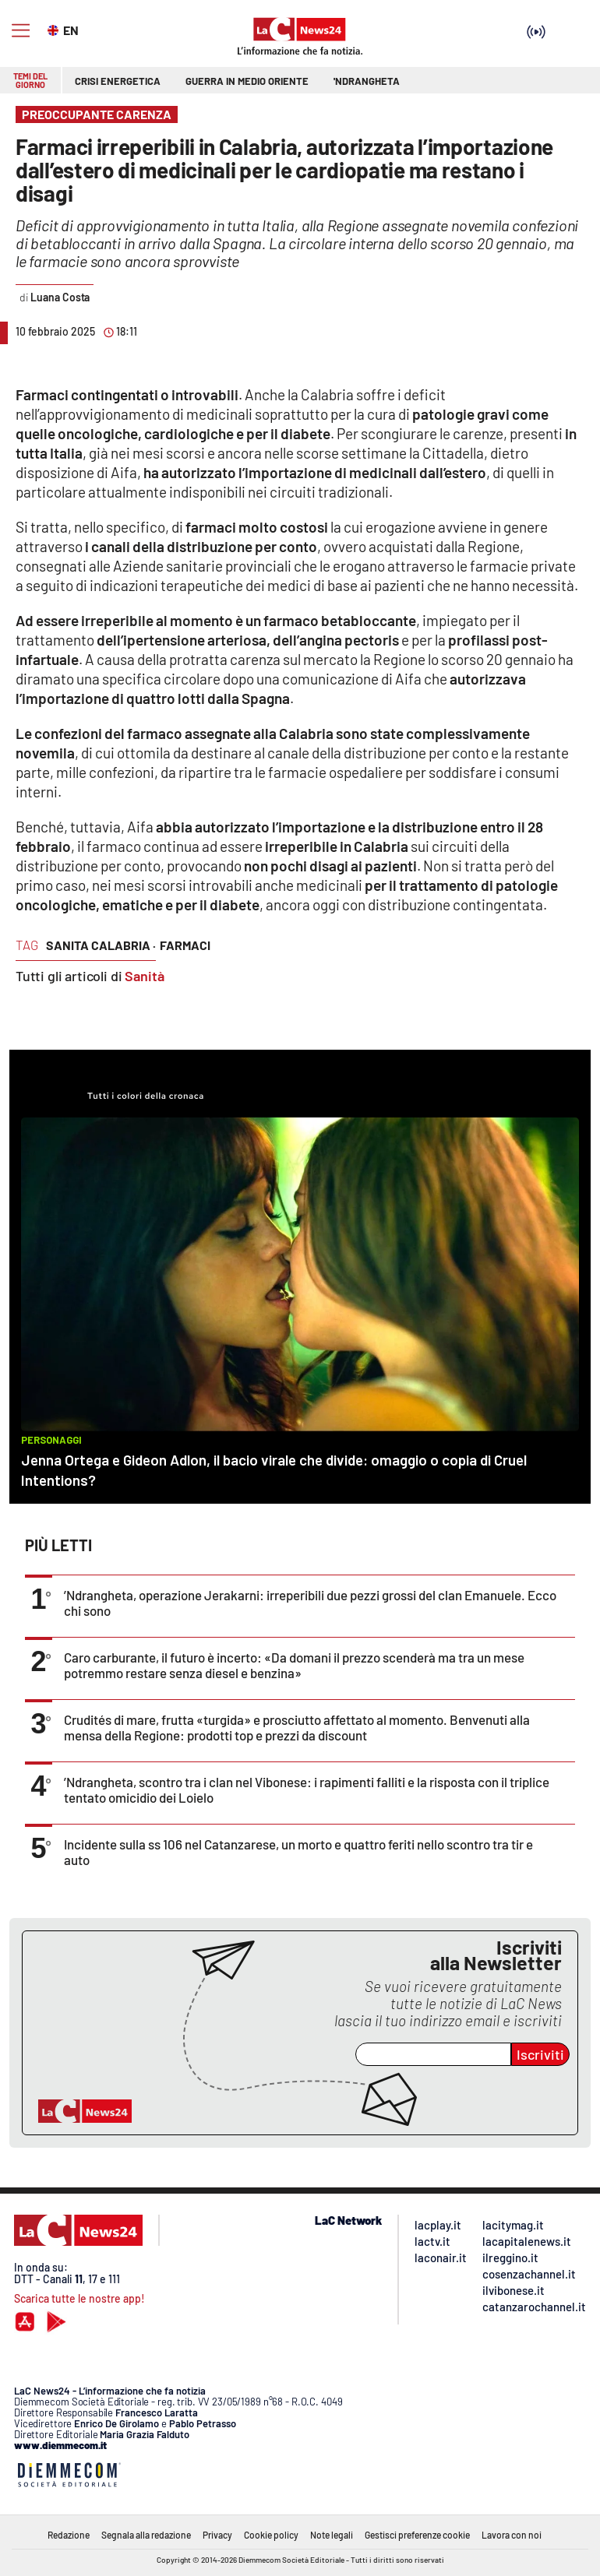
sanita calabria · (101, 945)
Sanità (144, 975)
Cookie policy (271, 2534)
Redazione (69, 2534)
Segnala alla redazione (146, 2534)
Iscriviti (540, 2054)
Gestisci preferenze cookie (417, 2534)
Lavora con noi (512, 2534)
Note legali (331, 2534)
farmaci (185, 945)
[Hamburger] (21, 31)
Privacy (217, 2534)
